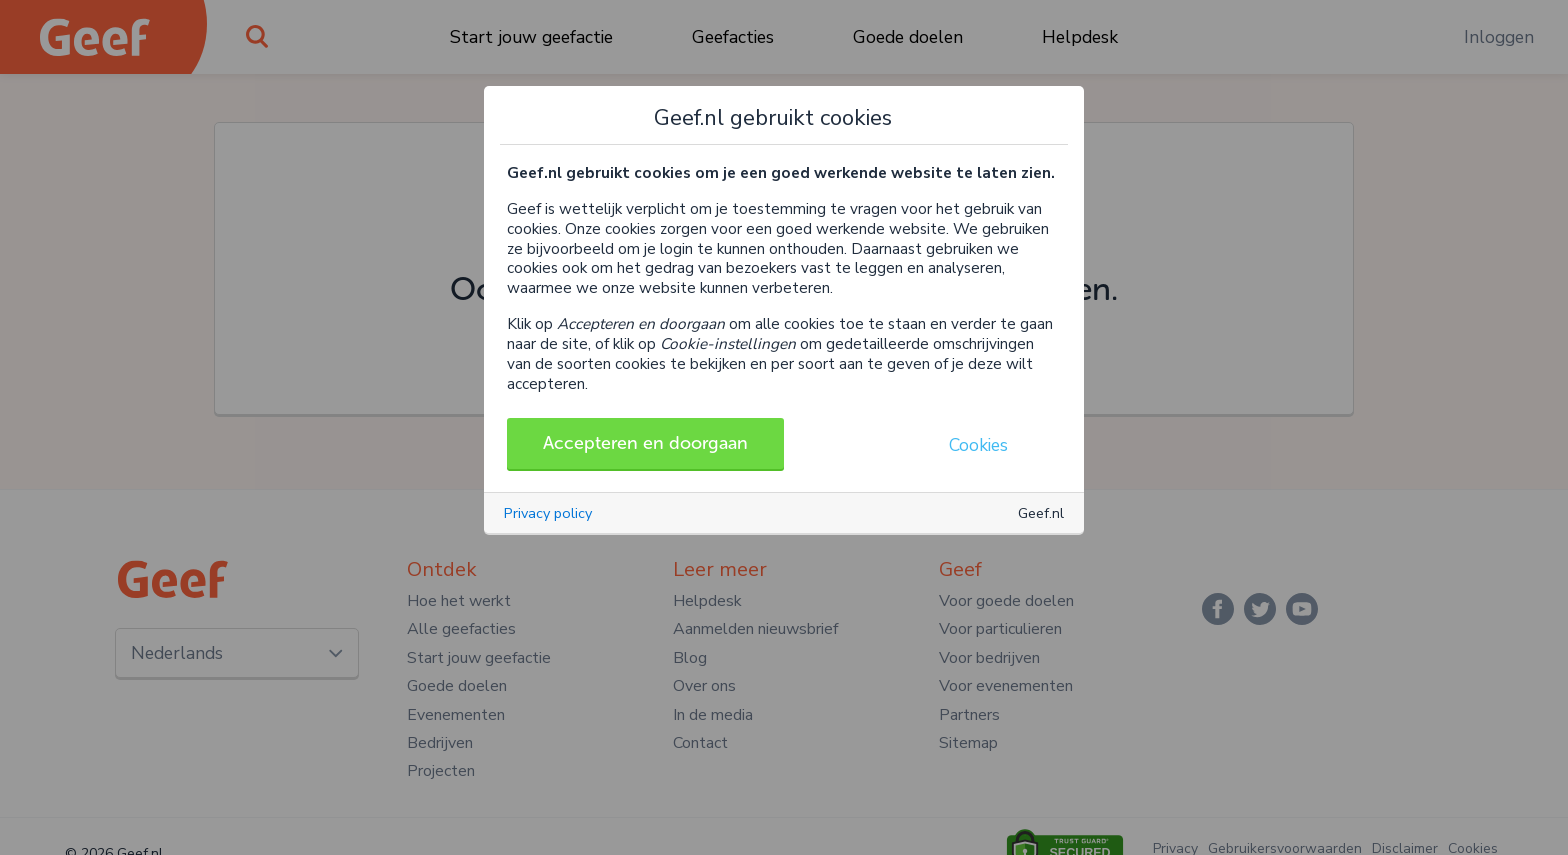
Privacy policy (548, 513)
